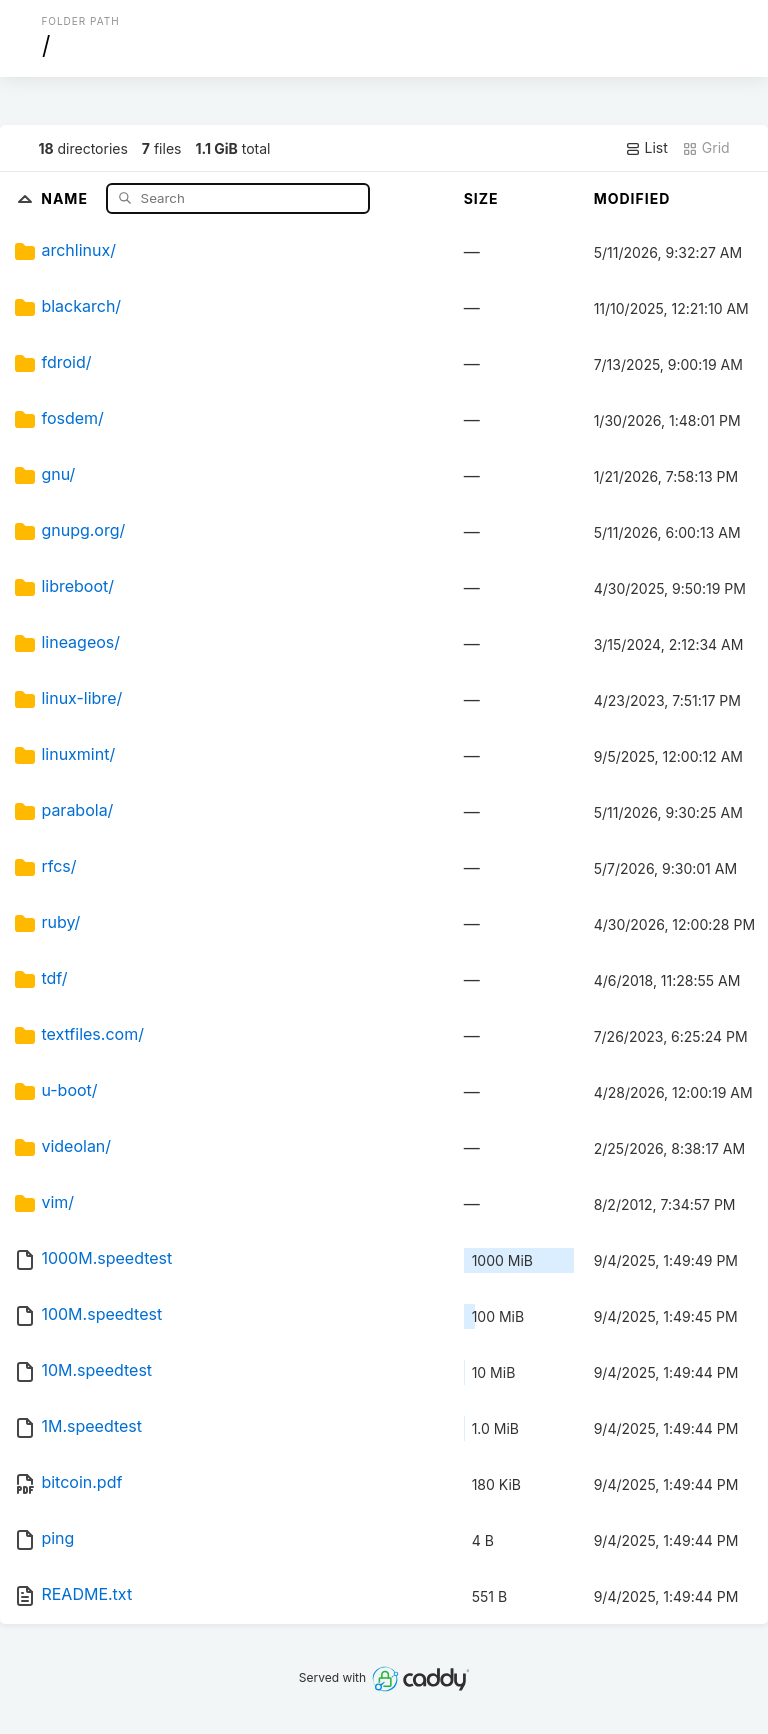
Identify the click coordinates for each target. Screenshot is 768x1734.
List (646, 148)
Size (481, 198)
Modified (632, 198)
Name (66, 197)
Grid (706, 148)
